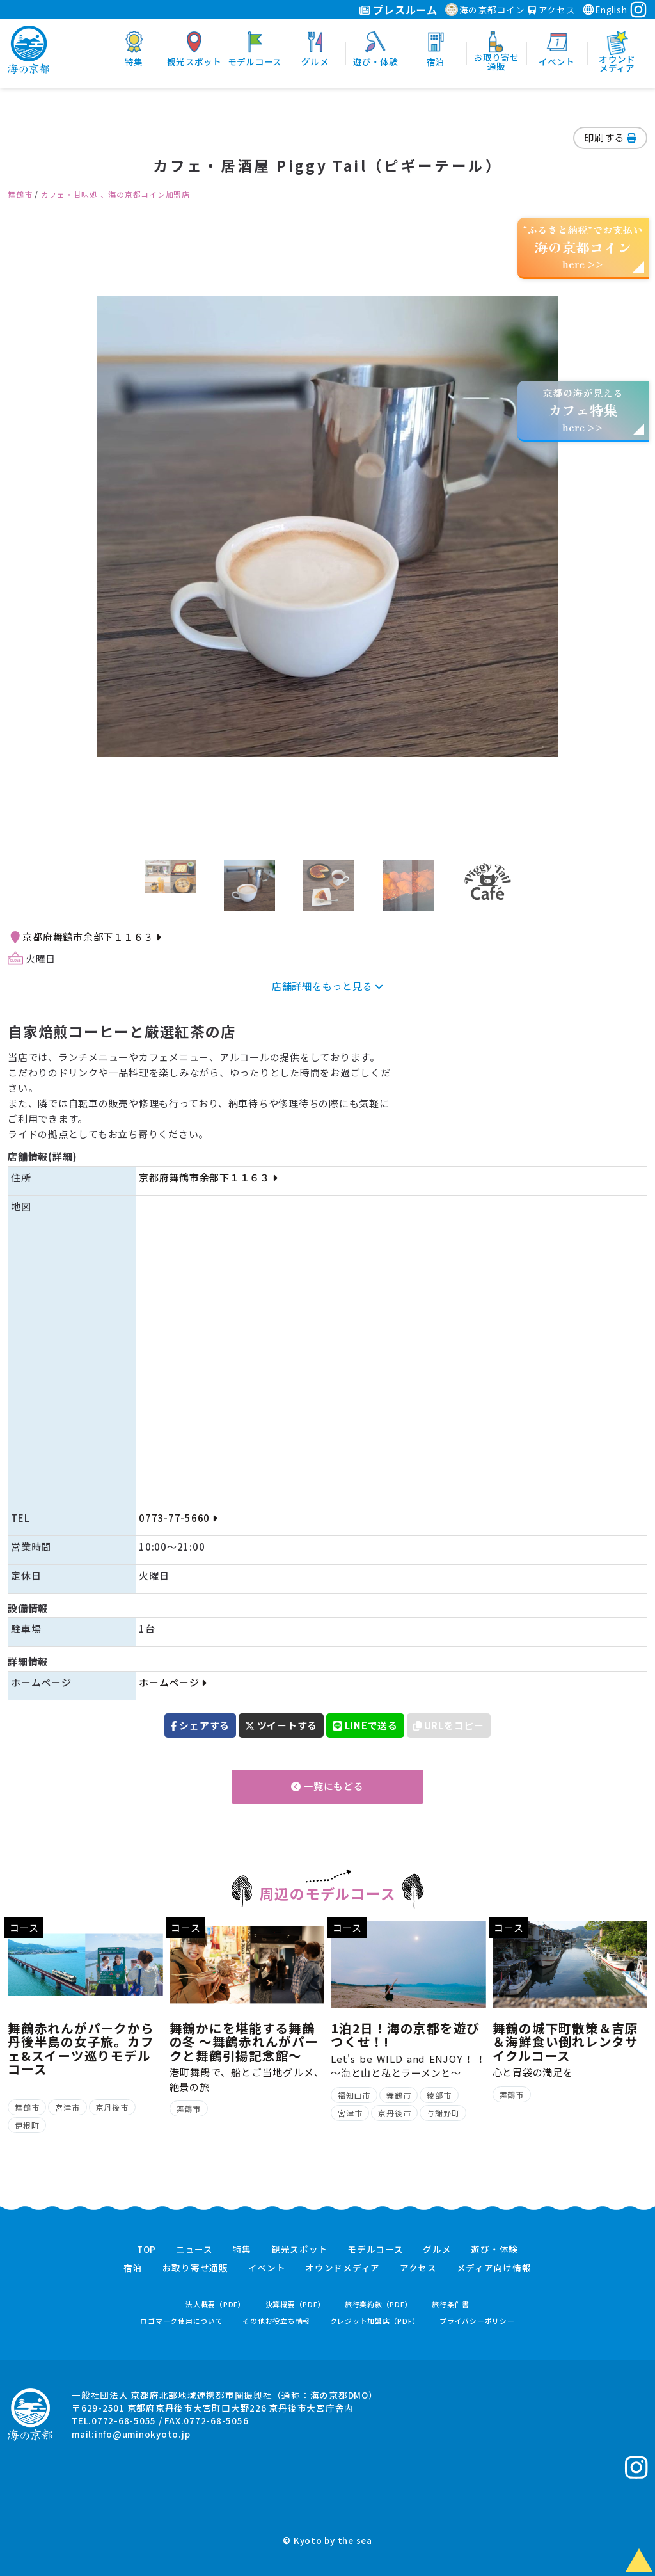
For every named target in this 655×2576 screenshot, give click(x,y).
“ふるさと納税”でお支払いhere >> (583, 247)
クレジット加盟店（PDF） (375, 2320)
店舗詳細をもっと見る (327, 986)
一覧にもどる (327, 1786)
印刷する (610, 137)
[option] (327, 527)
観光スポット (299, 2249)
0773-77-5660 (178, 1517)
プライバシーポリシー (477, 2320)
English (604, 9)
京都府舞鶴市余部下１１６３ (91, 936)
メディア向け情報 (494, 2268)
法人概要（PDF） (215, 2304)
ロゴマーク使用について (181, 2320)
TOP (146, 2249)
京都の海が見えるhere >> (582, 410)
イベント (267, 2268)
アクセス (552, 9)
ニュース (194, 2249)
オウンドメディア (342, 2268)
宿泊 (133, 2268)
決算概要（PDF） (295, 2304)
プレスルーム (398, 9)
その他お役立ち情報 (276, 2320)
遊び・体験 (494, 2249)
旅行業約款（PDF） (379, 2304)
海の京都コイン (485, 9)
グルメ (437, 2249)
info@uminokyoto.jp (143, 2434)
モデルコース (375, 2249)
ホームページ (173, 1682)
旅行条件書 (451, 2304)
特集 (242, 2249)
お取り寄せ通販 (195, 2268)
